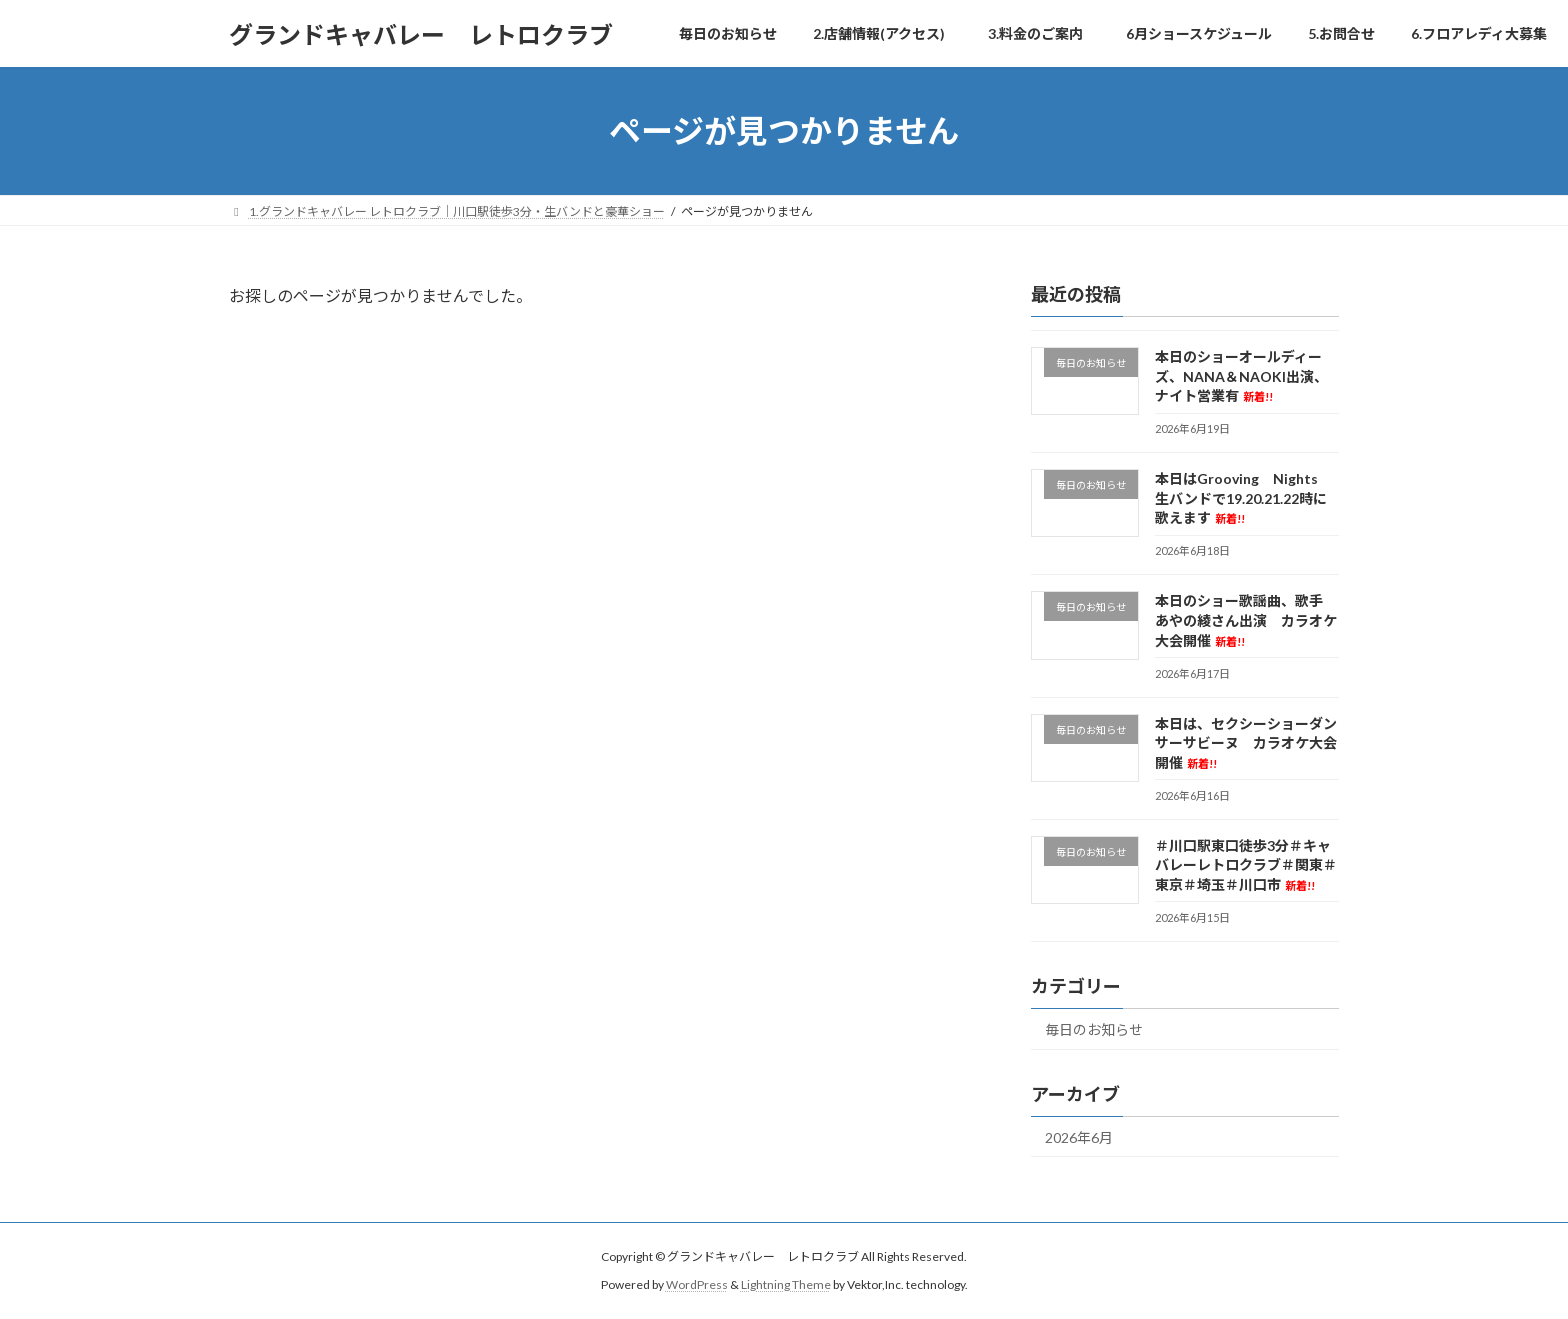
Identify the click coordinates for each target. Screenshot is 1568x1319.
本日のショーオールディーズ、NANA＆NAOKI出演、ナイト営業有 (1241, 376)
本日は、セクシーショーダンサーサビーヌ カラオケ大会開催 (1246, 743)
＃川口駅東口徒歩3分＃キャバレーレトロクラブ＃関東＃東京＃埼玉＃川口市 (1246, 865)
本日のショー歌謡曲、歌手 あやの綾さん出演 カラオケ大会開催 (1246, 621)
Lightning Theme (786, 1284)
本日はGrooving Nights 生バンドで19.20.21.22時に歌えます (1243, 498)
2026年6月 (1079, 1137)
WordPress (697, 1284)
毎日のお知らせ (1094, 1029)
